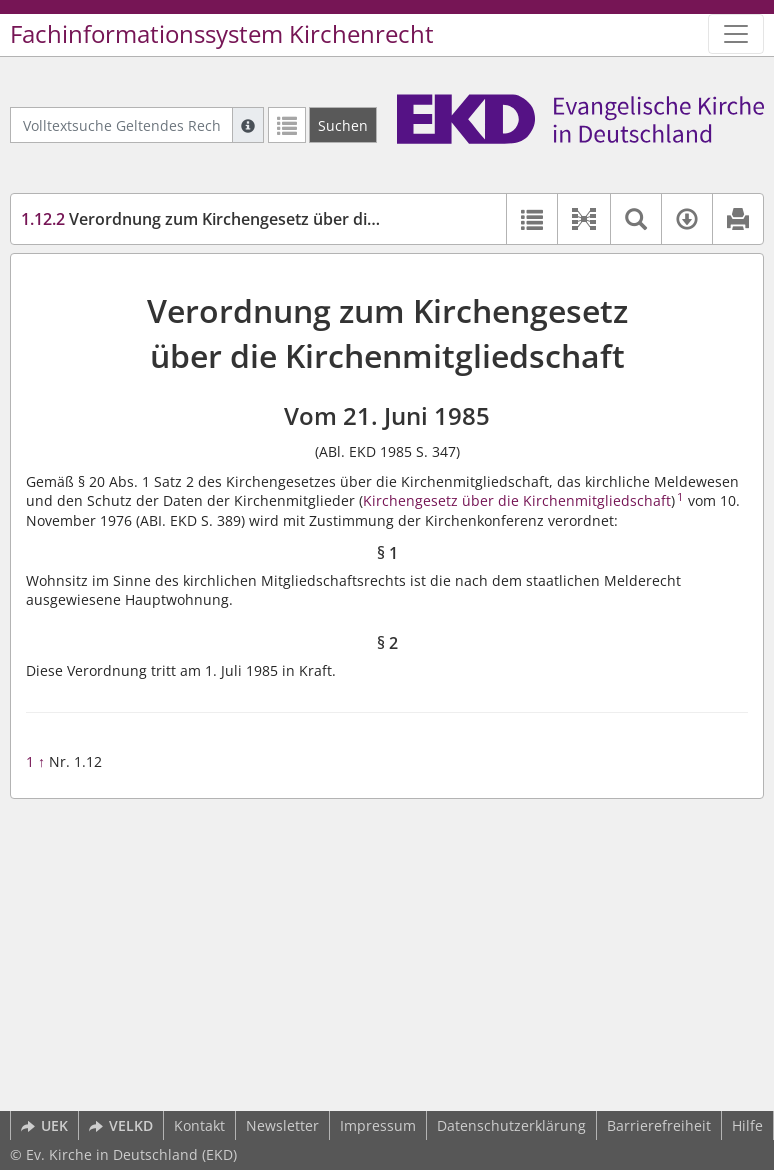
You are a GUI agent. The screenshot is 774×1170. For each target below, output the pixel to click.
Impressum (378, 1125)
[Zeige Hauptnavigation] (736, 34)
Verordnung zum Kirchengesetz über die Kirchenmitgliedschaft (283, 219)
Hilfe (747, 1125)
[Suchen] (343, 125)
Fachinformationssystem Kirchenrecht (222, 34)
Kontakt (199, 1125)
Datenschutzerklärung (511, 1125)
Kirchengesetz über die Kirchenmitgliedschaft (517, 500)
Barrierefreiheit (659, 1125)
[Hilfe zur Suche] (248, 125)
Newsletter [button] (282, 1125)
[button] (583, 219)
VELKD (121, 1125)
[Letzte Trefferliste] (287, 125)
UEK (44, 1125)
